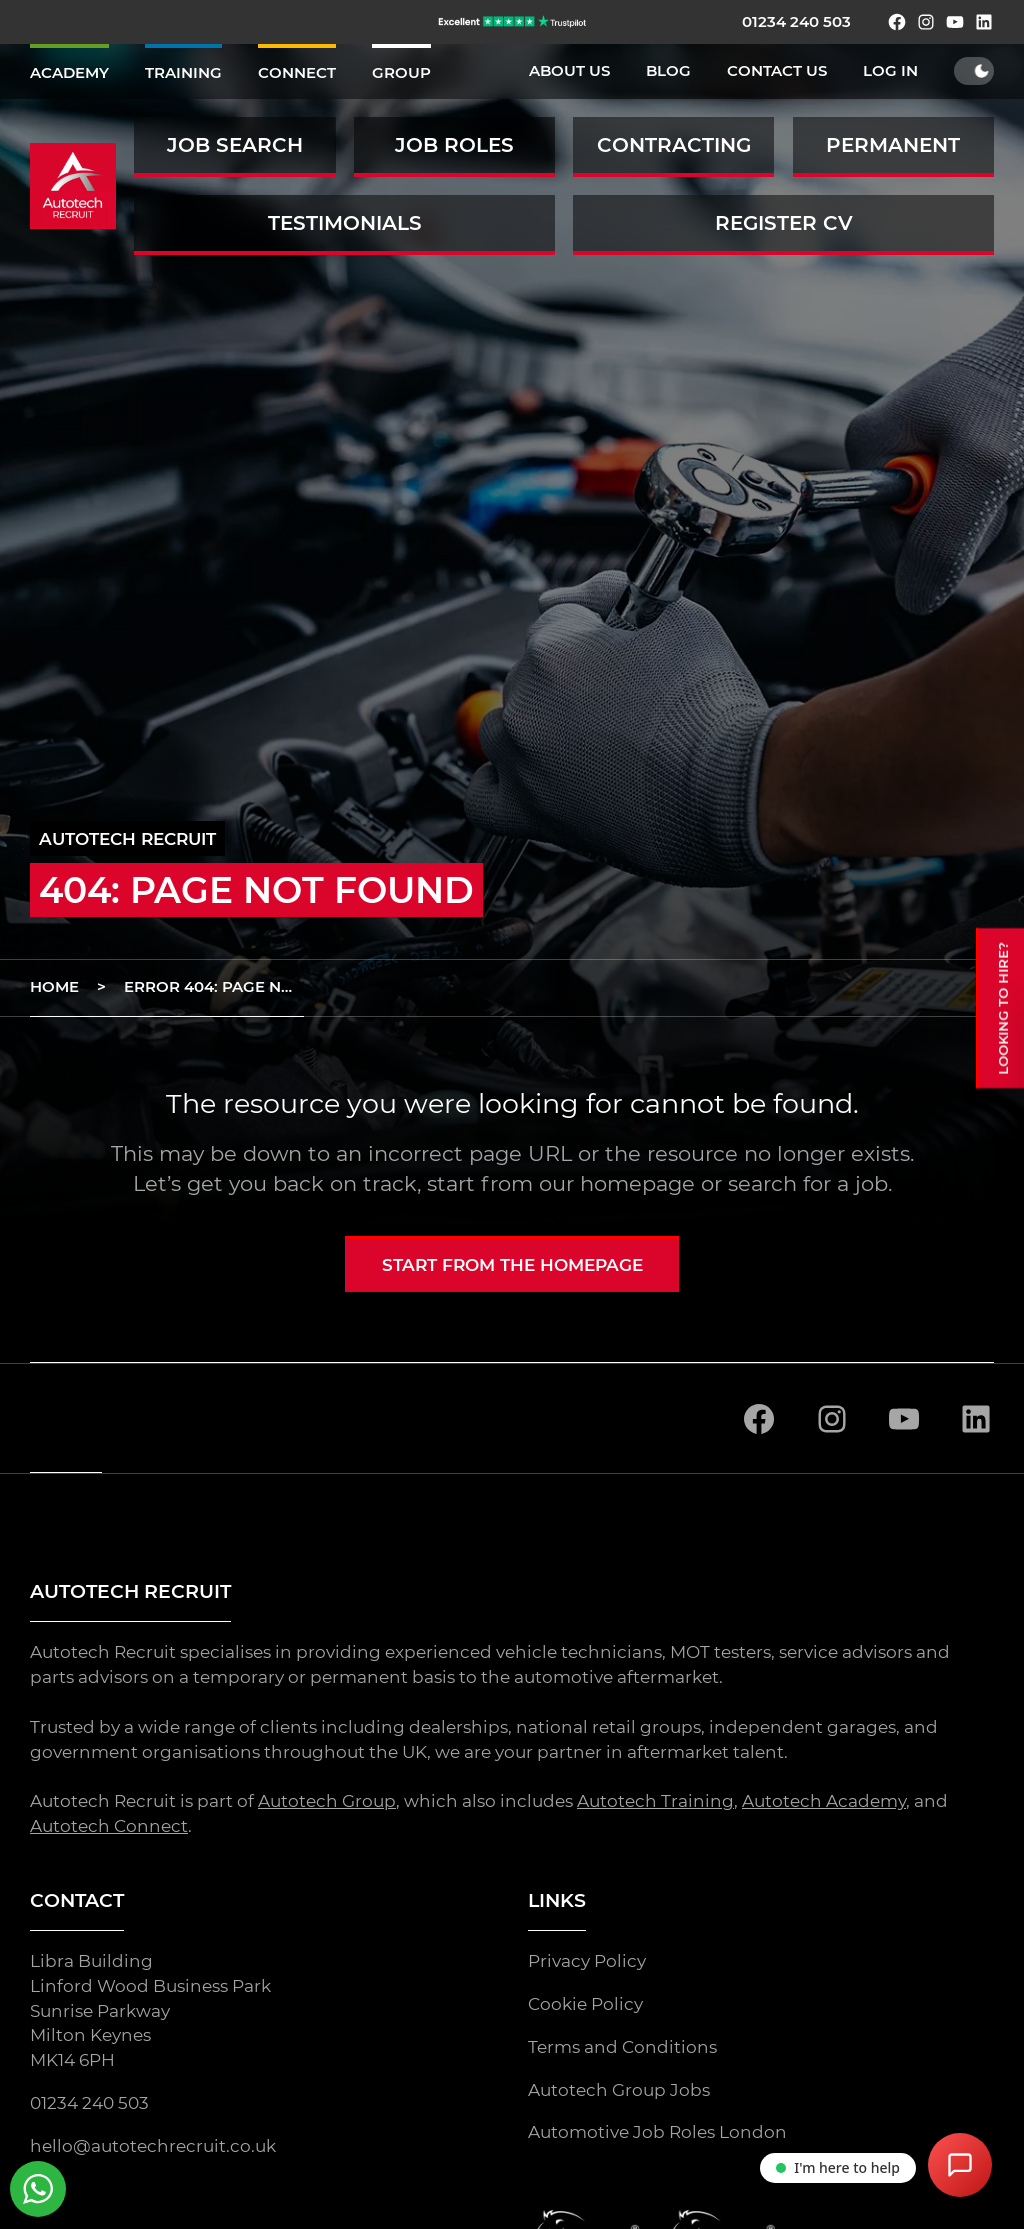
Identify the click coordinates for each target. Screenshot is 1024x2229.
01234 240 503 (796, 22)
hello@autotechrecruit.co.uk (153, 2146)
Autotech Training (655, 1802)
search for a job (808, 1183)
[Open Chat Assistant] (960, 2165)
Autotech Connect (109, 1826)
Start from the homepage (512, 1265)
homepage (637, 1183)
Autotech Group (327, 1802)
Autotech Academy (824, 1802)
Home (54, 987)
